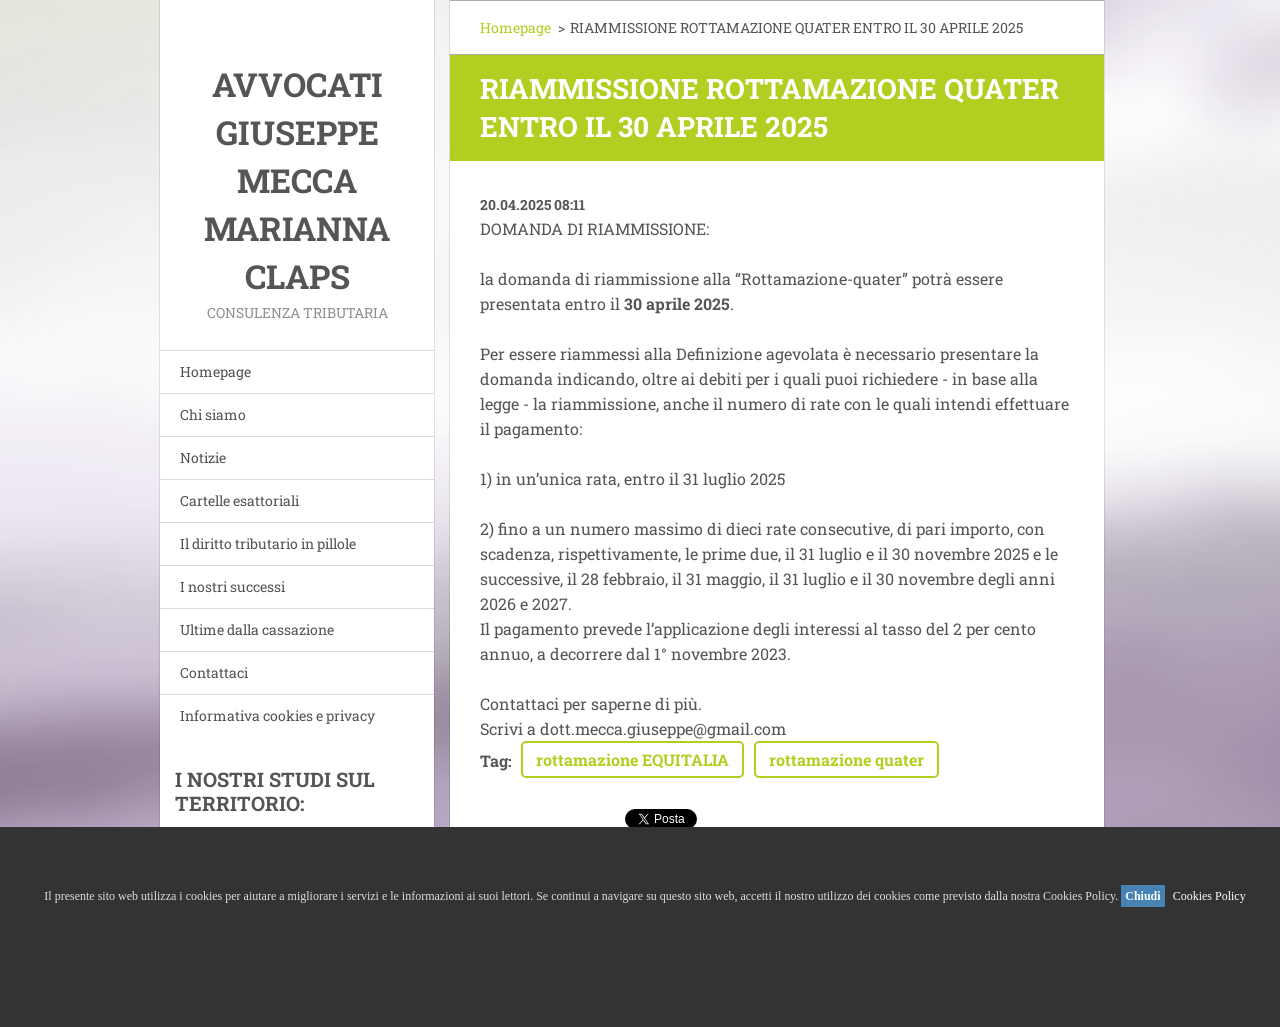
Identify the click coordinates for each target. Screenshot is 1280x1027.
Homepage (215, 371)
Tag (494, 760)
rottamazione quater (846, 759)
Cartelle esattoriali (239, 500)
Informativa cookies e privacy (277, 715)
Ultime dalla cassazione (257, 629)
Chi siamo (213, 414)
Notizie (203, 457)
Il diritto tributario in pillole (268, 543)
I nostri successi (232, 586)
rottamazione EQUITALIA (632, 759)
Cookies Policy (1209, 896)
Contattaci (214, 672)
